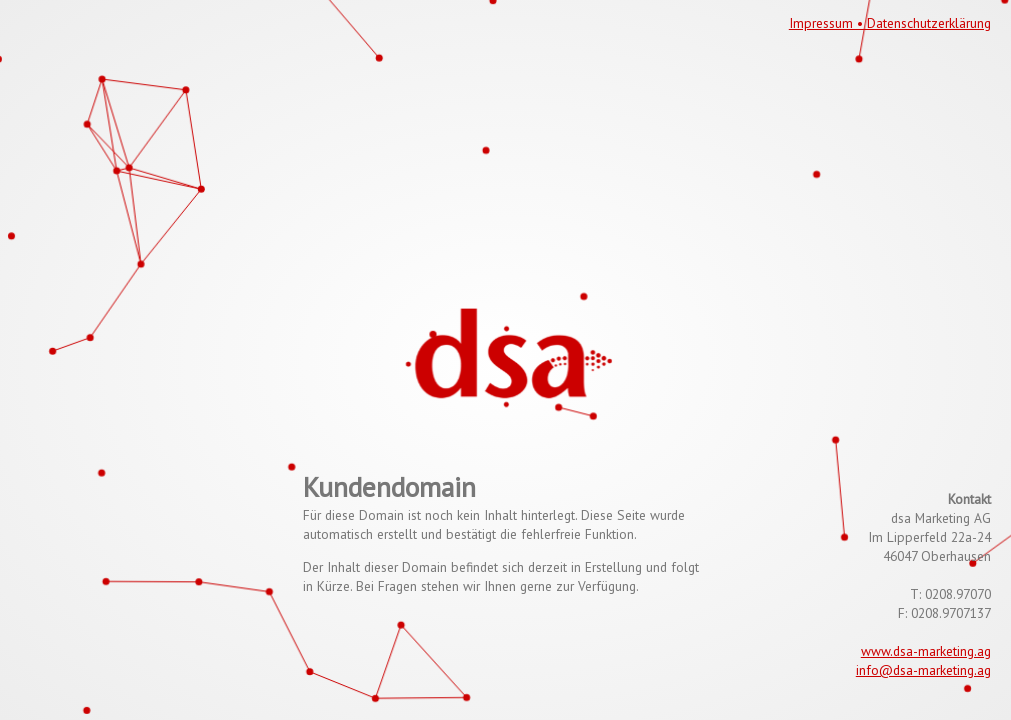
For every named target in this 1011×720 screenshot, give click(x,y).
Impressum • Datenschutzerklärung (890, 23)
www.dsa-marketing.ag (926, 651)
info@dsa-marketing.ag (923, 670)
